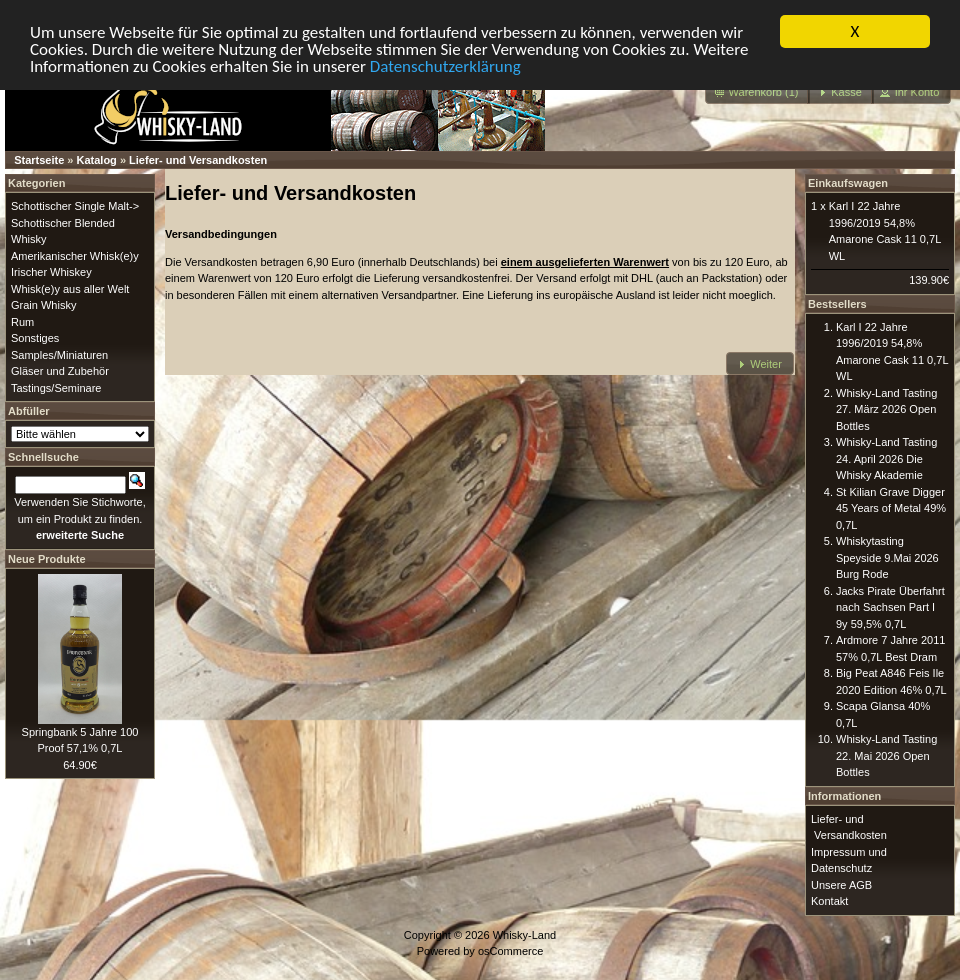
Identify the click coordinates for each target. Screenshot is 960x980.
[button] (758, 92)
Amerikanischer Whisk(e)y (75, 255)
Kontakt (829, 901)
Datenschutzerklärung (445, 65)
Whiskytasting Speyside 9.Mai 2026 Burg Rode (887, 557)
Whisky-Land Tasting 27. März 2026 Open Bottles (886, 408)
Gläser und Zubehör (60, 371)
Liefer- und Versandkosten (198, 160)
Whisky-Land (525, 934)
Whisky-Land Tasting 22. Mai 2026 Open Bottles (886, 755)
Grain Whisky (43, 305)
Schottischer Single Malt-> (75, 206)
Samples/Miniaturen (59, 354)
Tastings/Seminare (56, 387)
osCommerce (510, 951)
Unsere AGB (841, 884)
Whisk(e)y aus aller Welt (70, 288)
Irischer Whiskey (51, 272)
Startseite (39, 160)
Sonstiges (35, 338)
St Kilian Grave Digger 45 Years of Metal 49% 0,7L (891, 507)
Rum (22, 321)
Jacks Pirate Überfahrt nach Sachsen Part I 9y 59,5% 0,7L (890, 606)
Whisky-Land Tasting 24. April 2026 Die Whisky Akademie (886, 458)
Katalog (97, 160)
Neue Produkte (47, 558)
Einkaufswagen (848, 183)
